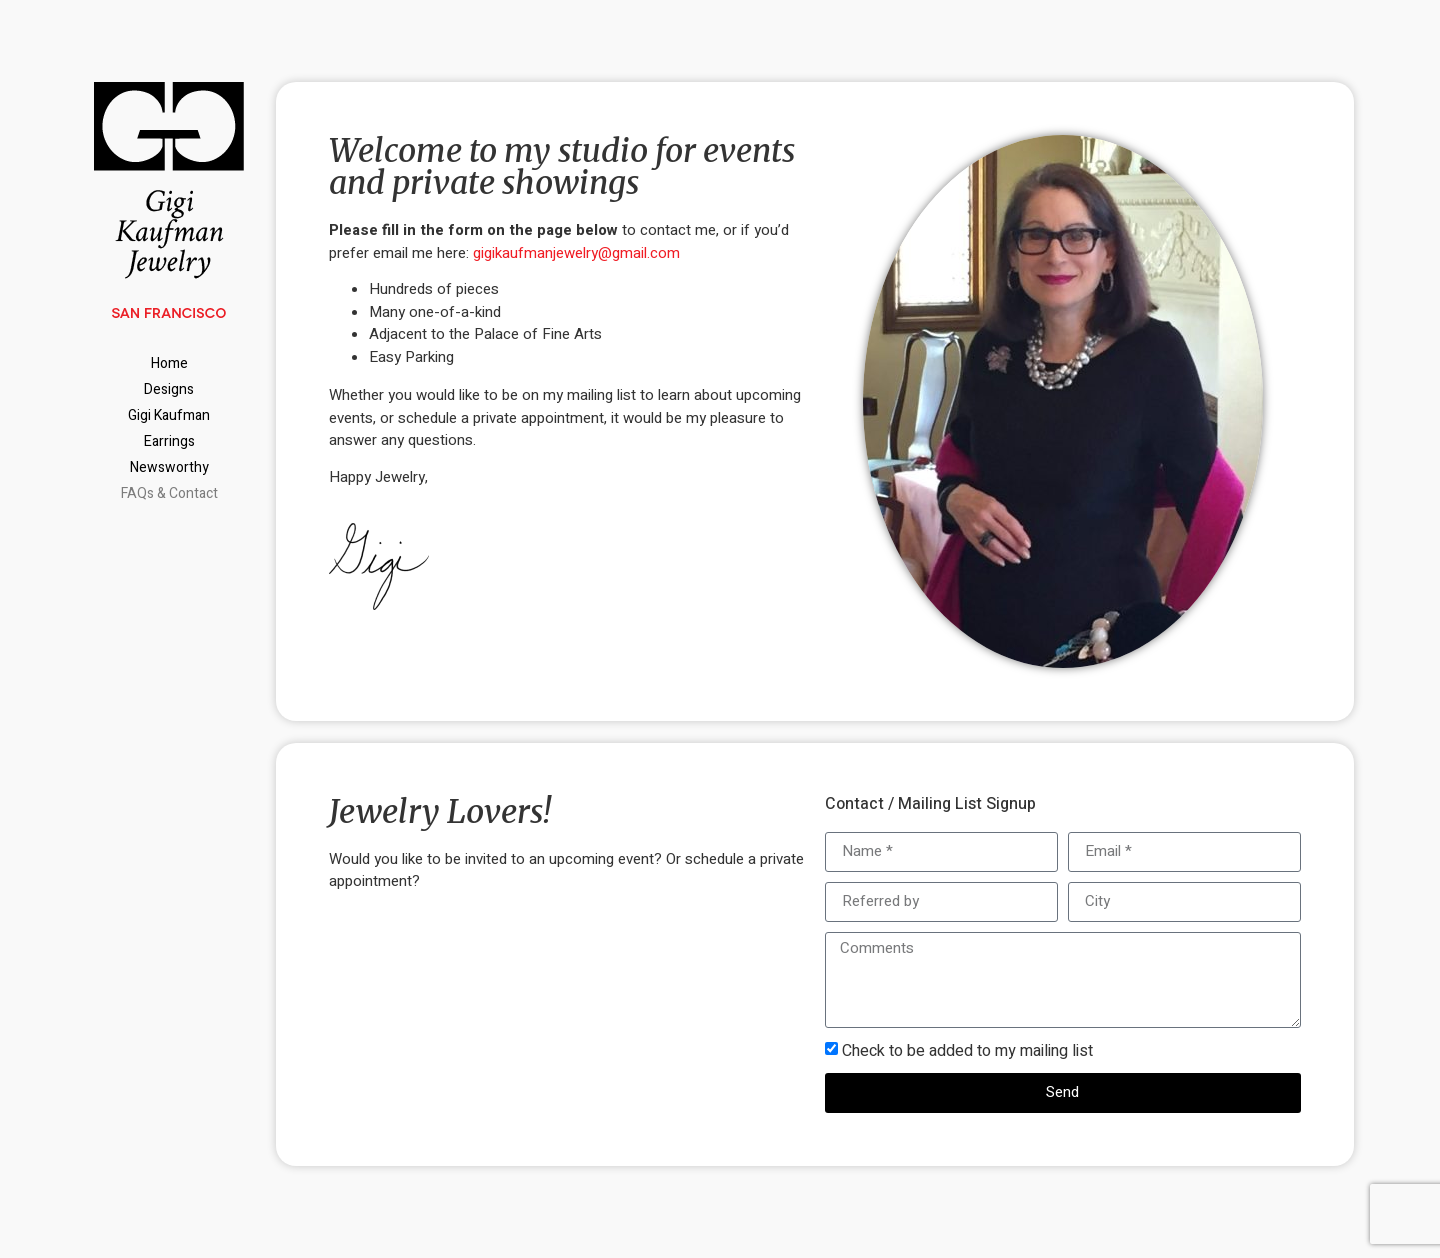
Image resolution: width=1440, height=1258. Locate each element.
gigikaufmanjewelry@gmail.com (576, 253)
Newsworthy (169, 467)
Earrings (169, 441)
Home (169, 363)
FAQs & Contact (169, 493)
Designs (169, 389)
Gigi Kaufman (169, 415)
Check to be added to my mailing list (967, 1051)
